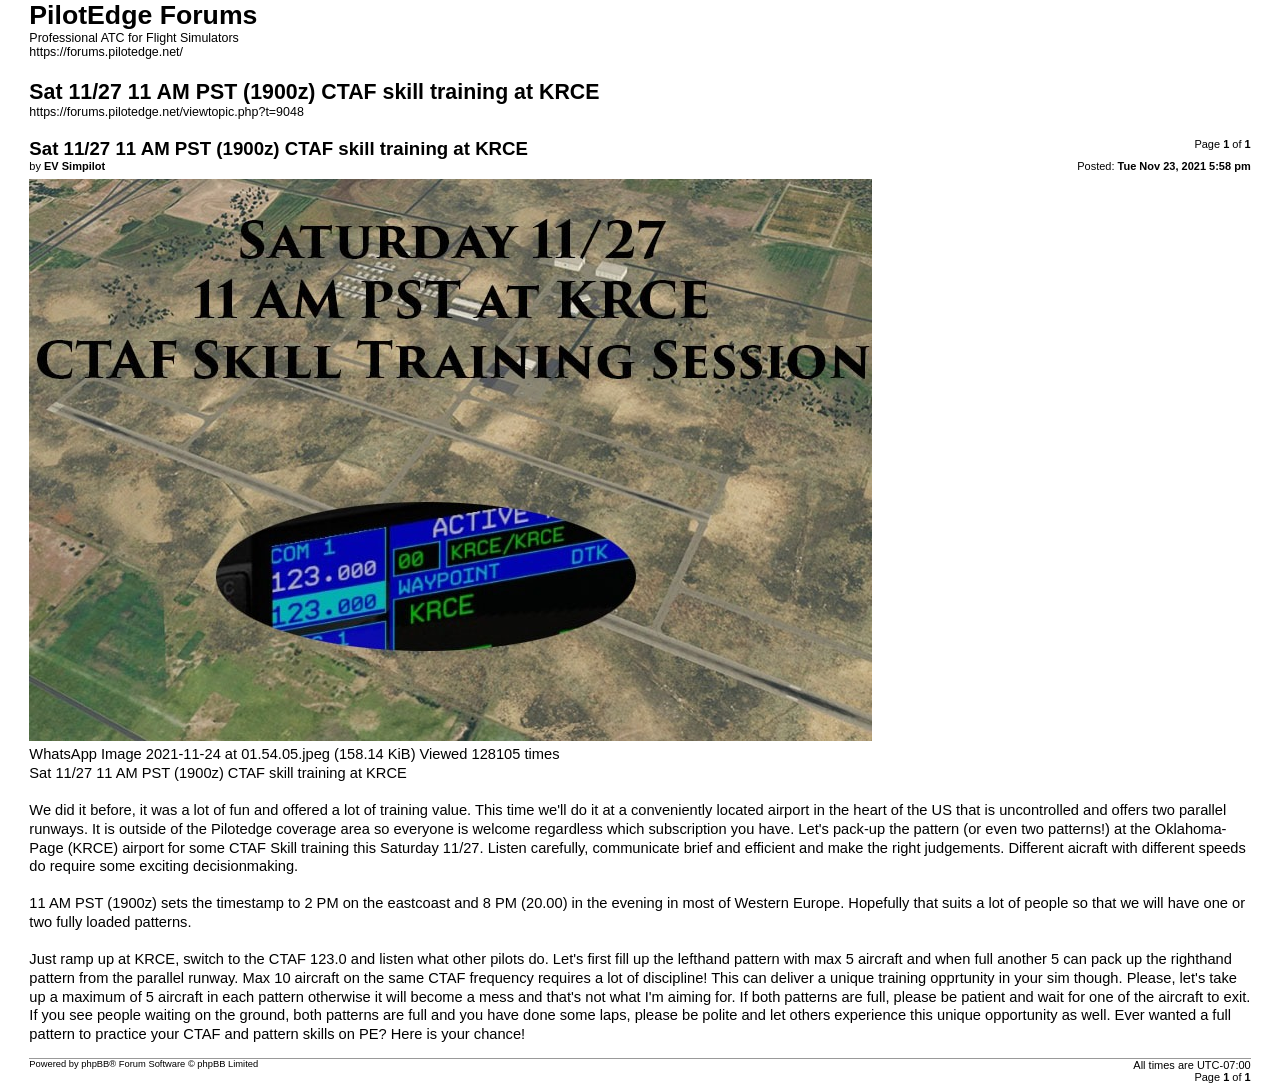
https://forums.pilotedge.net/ (106, 52)
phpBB (95, 1064)
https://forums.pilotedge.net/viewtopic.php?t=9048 (166, 112)
